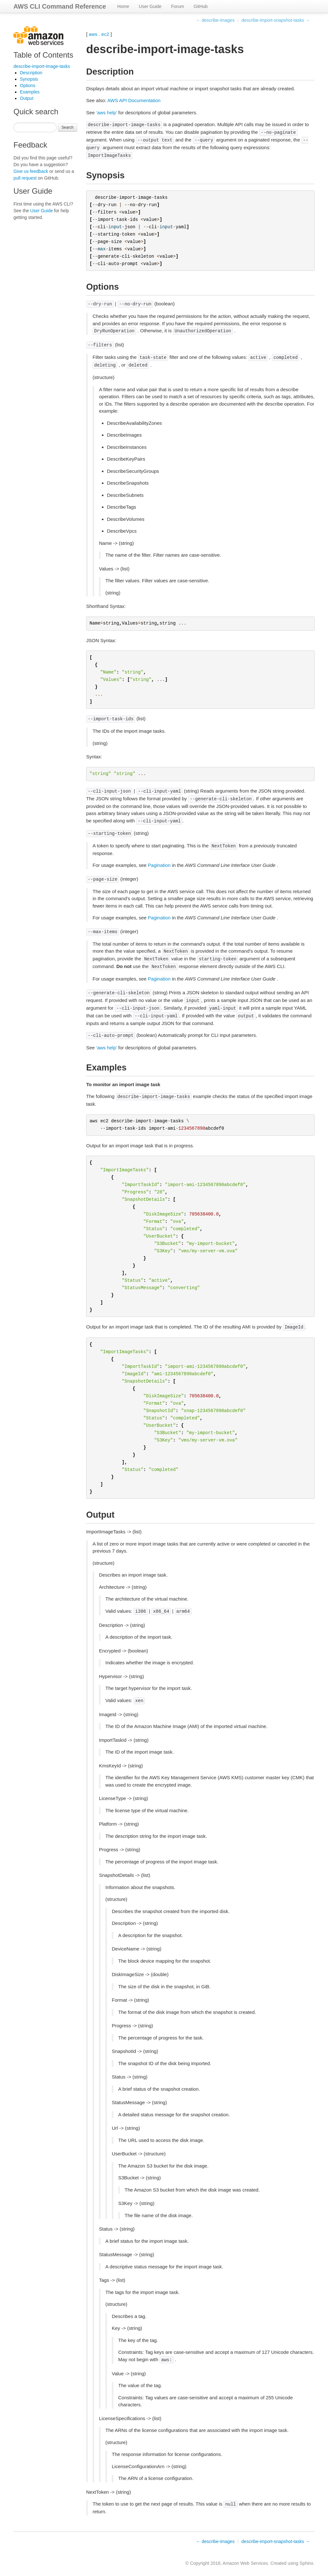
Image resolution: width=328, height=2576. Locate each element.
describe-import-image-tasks (41, 66)
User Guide (150, 6)
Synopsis (29, 79)
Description (31, 72)
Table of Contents (43, 55)
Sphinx (306, 2563)
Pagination (159, 865)
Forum (177, 6)
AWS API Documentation (133, 100)
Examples (29, 91)
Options (27, 85)
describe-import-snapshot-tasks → (276, 20)
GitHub (201, 6)
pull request (25, 178)
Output (26, 98)
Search (68, 127)
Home (123, 6)
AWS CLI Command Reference (59, 6)
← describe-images (215, 20)
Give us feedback (30, 171)
